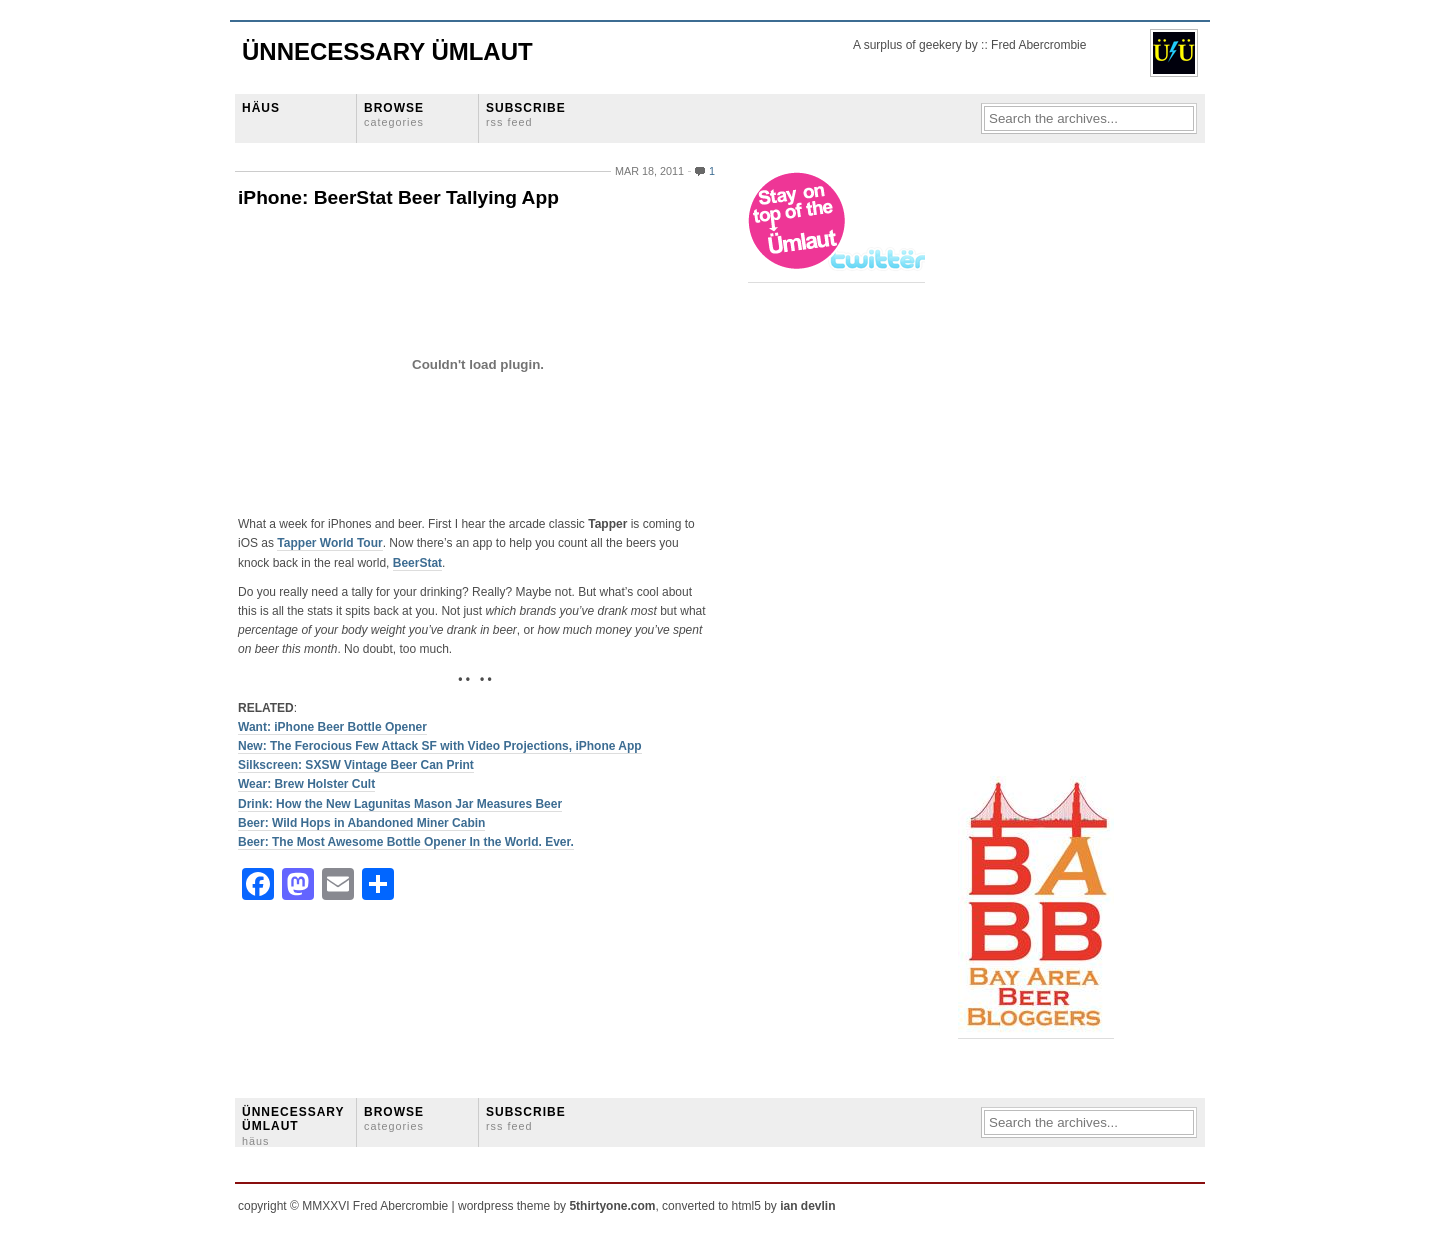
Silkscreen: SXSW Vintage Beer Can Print (356, 765)
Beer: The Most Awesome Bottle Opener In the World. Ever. (406, 842)
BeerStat (417, 563)
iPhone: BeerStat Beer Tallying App (398, 197)
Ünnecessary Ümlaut (387, 51)
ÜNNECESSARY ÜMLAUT (293, 1126)
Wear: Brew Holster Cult (306, 784)
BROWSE (394, 114)
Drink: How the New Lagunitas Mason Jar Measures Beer (400, 804)
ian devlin (807, 1206)
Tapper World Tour (329, 543)
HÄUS (261, 108)
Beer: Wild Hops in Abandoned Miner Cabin (361, 823)
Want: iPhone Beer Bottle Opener (332, 727)
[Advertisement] (1038, 471)
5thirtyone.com (612, 1206)
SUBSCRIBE (526, 114)
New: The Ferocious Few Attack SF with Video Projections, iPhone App (440, 746)
